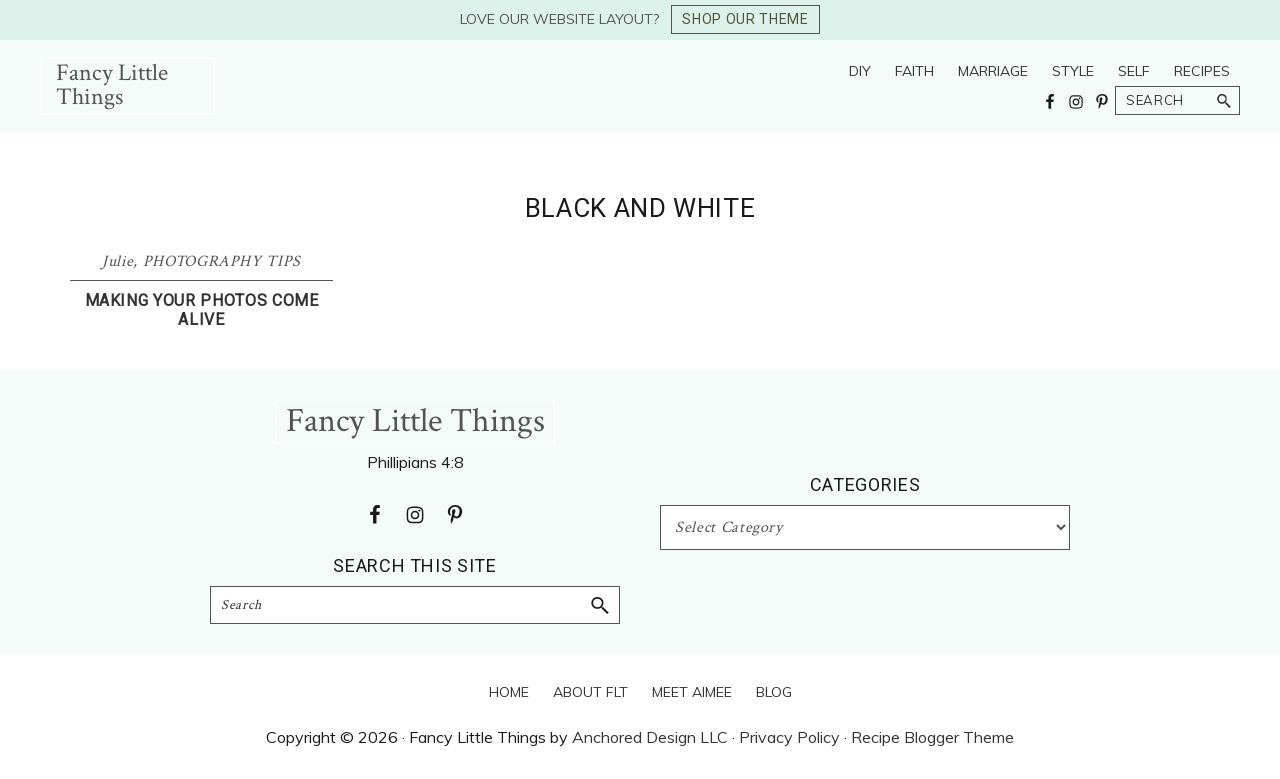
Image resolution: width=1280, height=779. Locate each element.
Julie (117, 261)
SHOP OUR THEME (745, 19)
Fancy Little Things (112, 84)
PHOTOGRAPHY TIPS (222, 261)
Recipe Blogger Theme (932, 737)
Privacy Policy (789, 737)
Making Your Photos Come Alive (202, 310)
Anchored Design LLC (650, 737)
